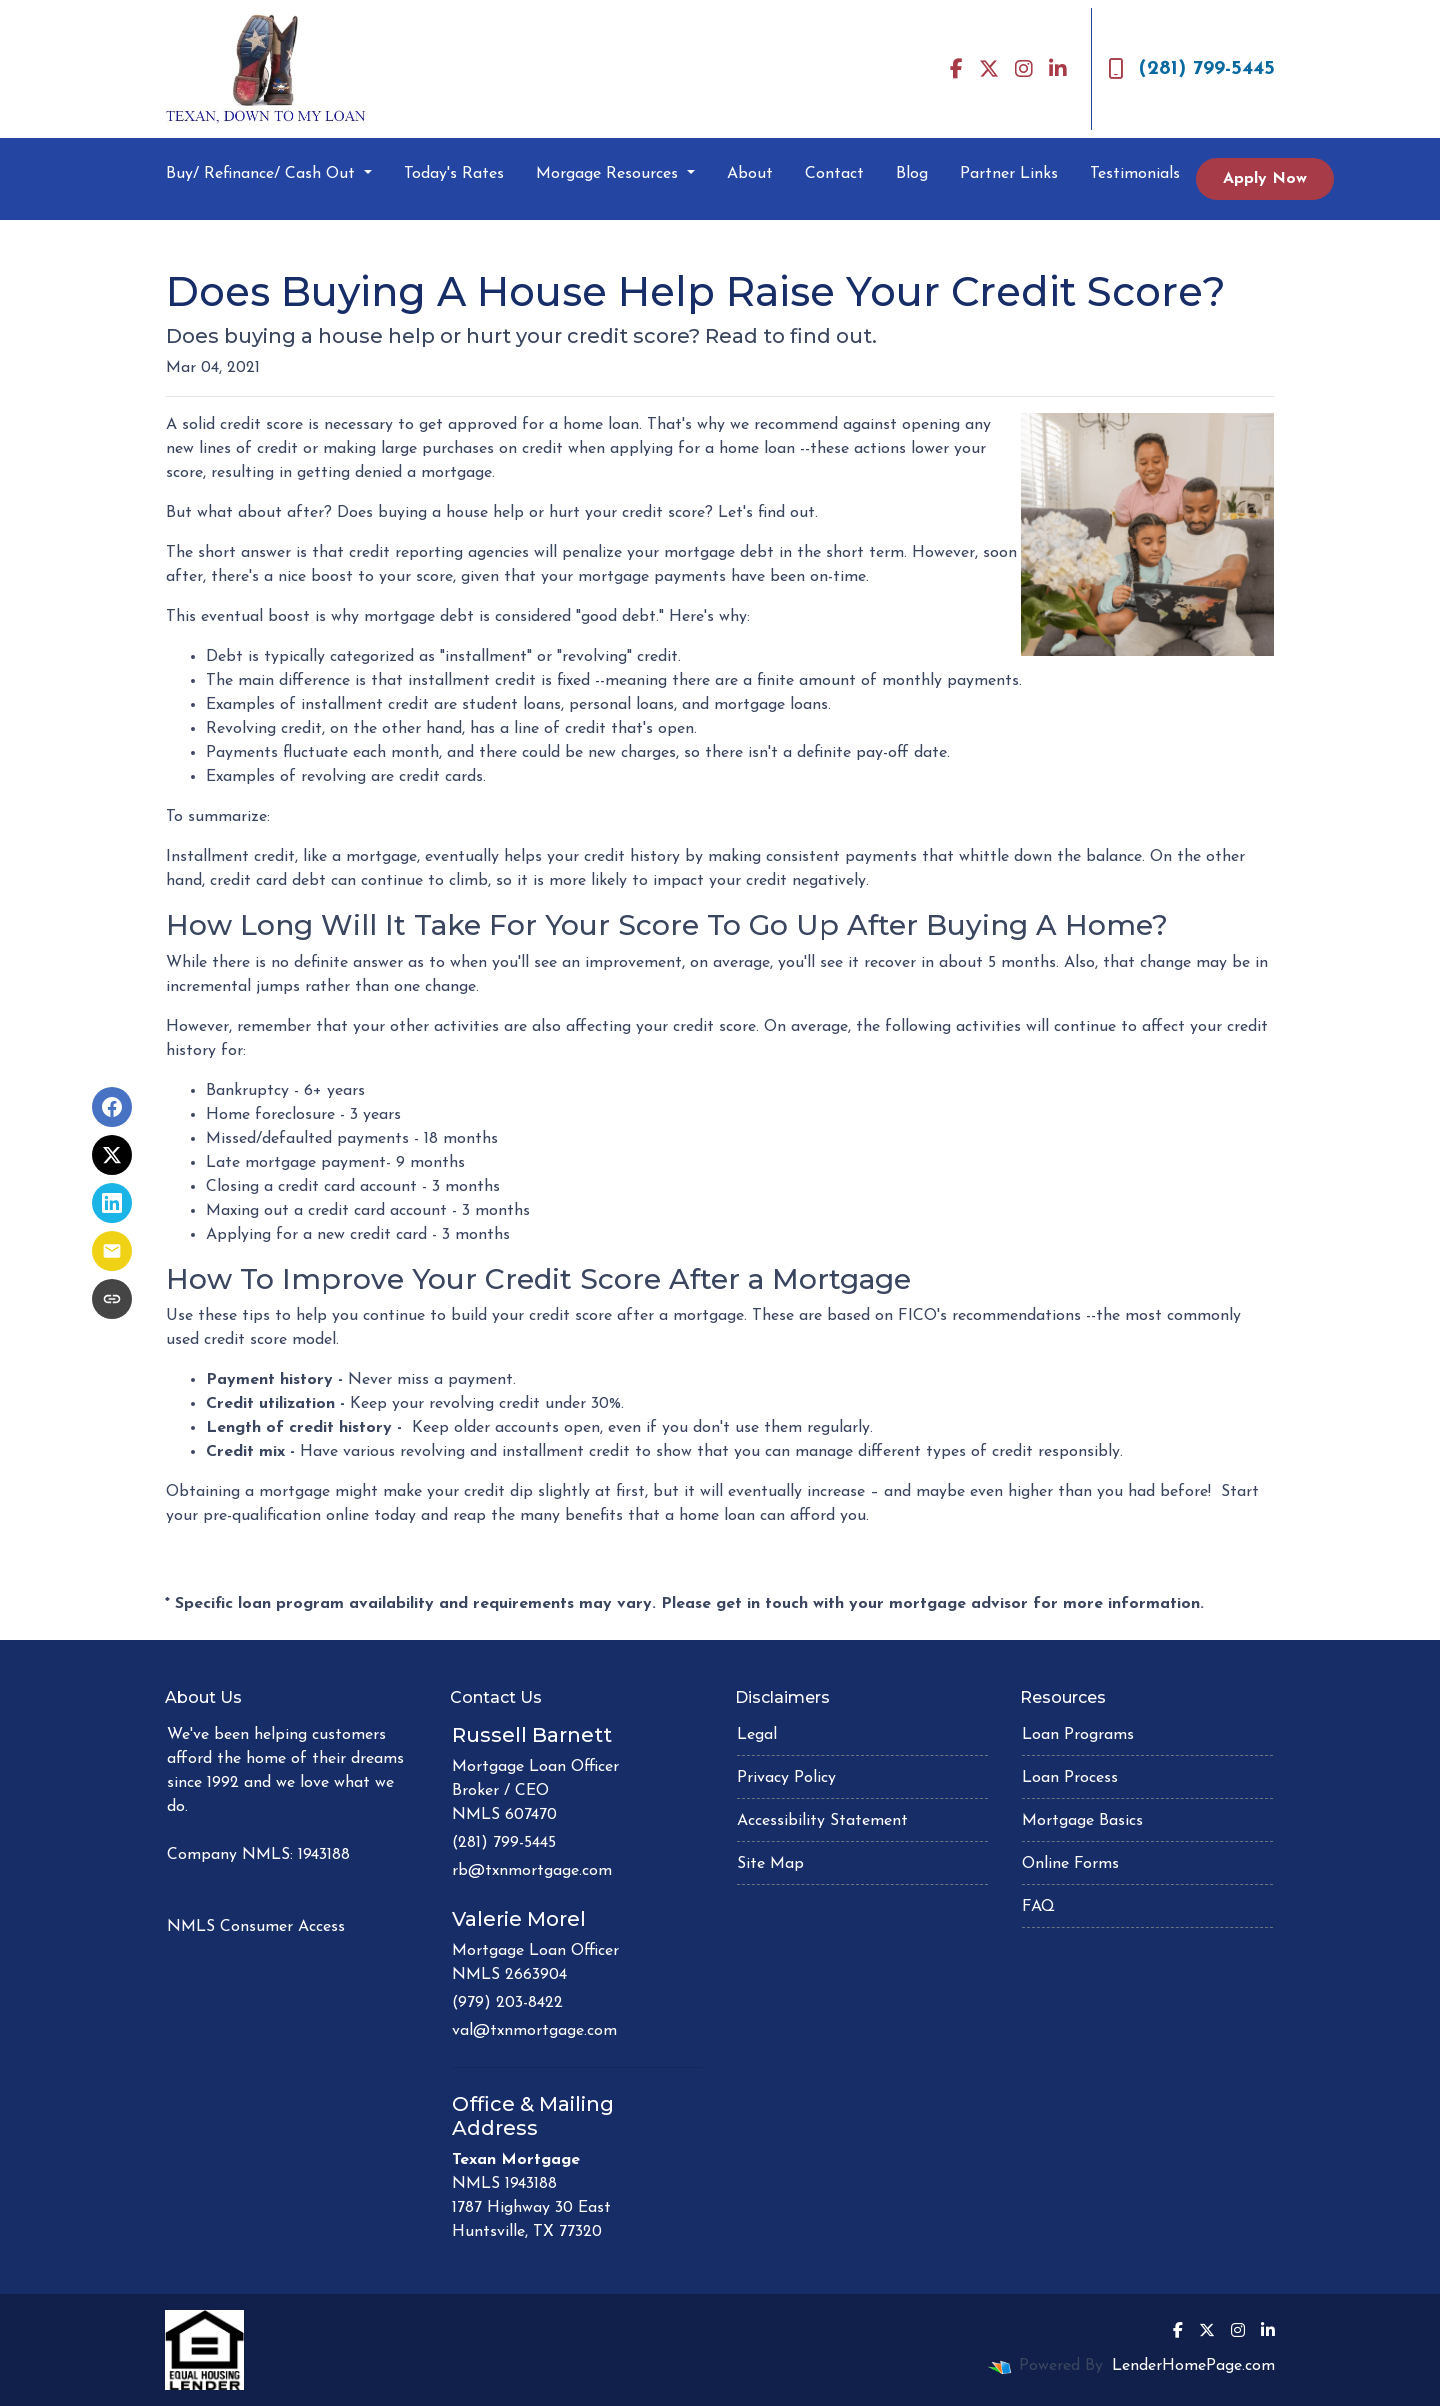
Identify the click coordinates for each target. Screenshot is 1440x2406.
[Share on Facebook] (112, 1107)
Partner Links (1009, 174)
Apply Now (1265, 179)
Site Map (770, 1864)
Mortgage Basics (1082, 1821)
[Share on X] (112, 1155)
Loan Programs (1078, 1735)
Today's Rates (454, 174)
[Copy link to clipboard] (112, 1299)
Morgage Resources (609, 174)
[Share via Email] (112, 1251)
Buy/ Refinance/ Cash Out (263, 174)
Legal (757, 1735)
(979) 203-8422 (507, 2003)
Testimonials (1135, 174)
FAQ (1038, 1907)
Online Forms (1070, 1864)
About (750, 174)
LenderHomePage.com (1193, 2366)
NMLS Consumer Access (256, 1927)
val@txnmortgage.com (534, 2031)
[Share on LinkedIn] (112, 1203)
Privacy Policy (786, 1778)
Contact (834, 174)
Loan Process (1070, 1778)
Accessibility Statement (822, 1821)
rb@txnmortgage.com (532, 1871)
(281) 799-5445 (1191, 69)
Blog (912, 174)
